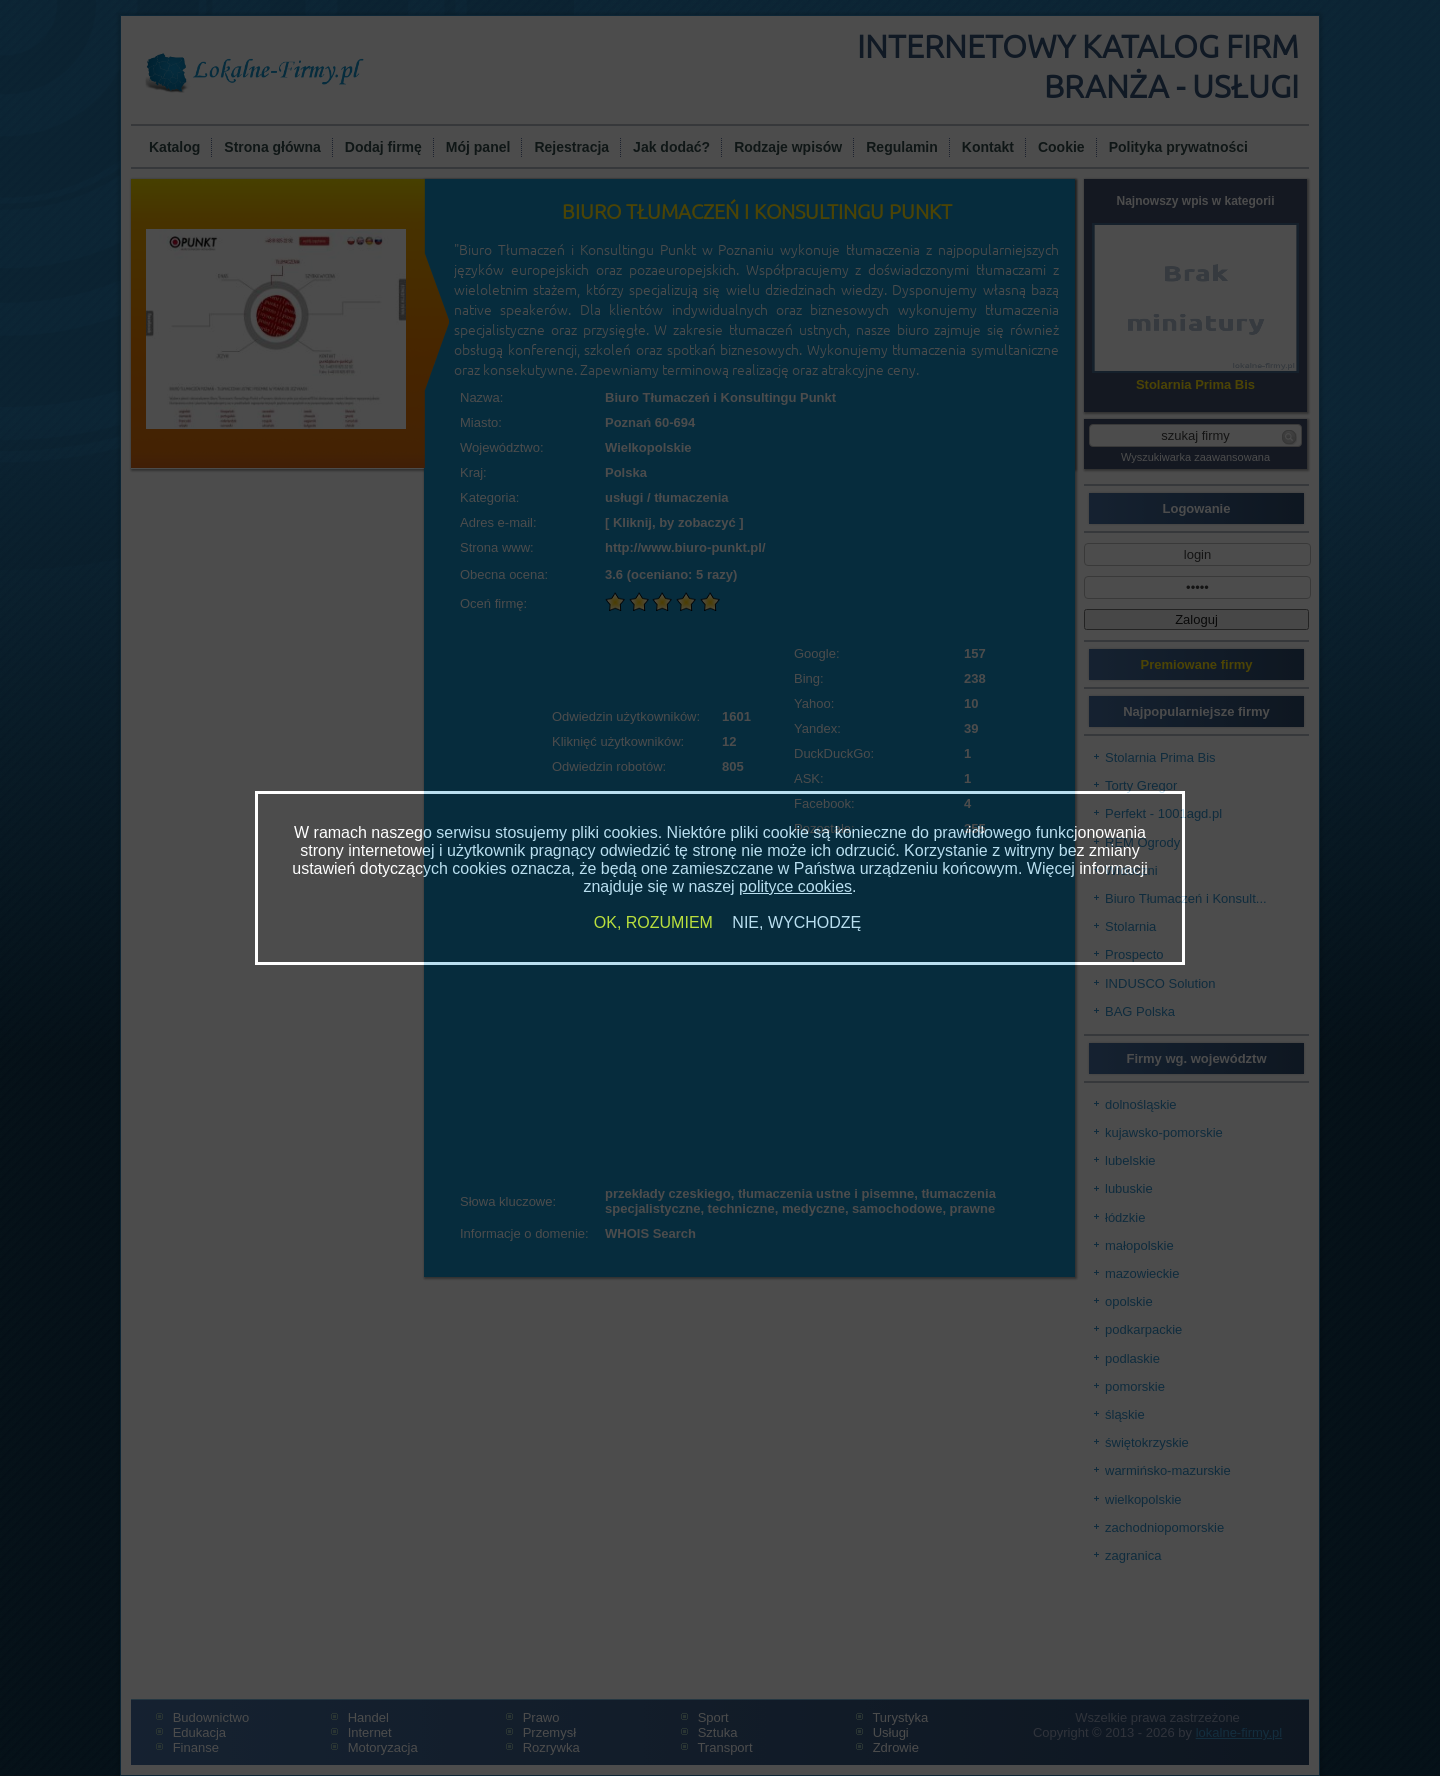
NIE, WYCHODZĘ (796, 922)
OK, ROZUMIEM (653, 922)
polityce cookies (795, 886)
